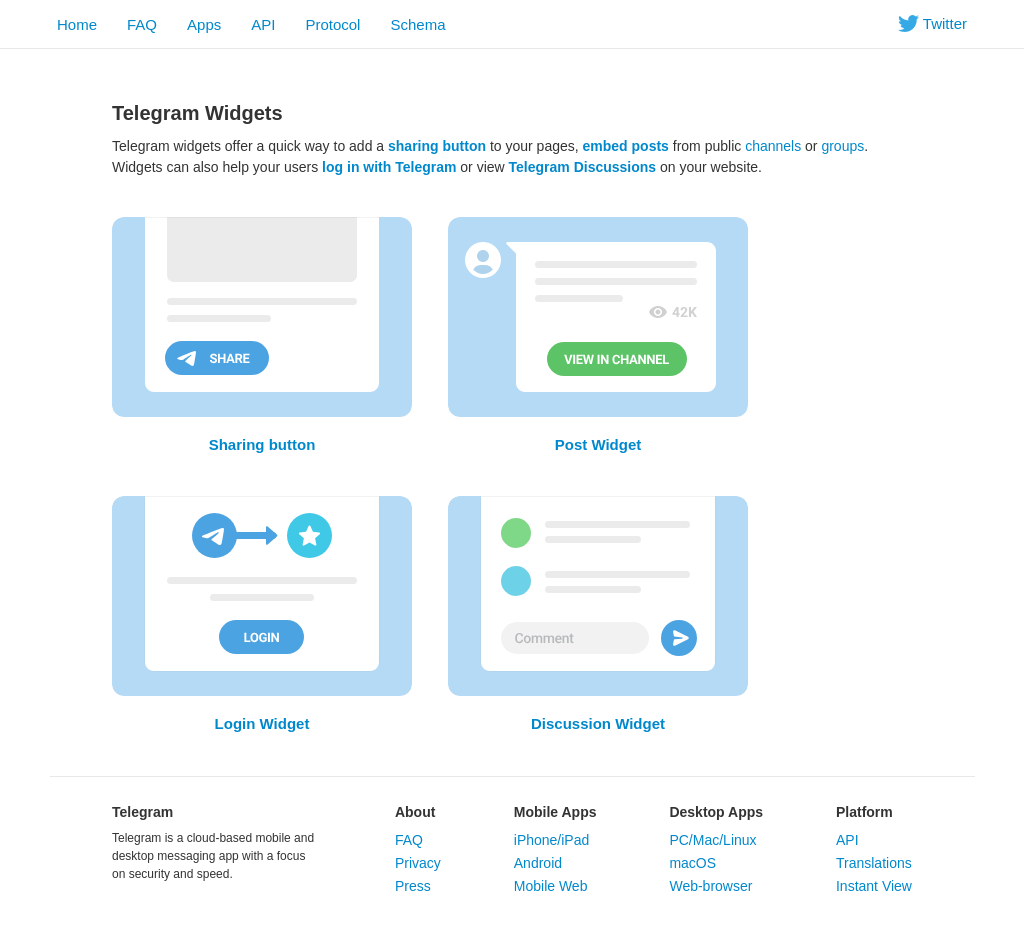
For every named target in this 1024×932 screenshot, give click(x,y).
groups (842, 146)
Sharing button (262, 444)
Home (77, 24)
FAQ (142, 24)
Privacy (418, 863)
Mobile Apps (555, 812)
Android (538, 863)
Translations (874, 863)
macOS (692, 863)
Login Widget (262, 723)
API (263, 24)
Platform (864, 812)
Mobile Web (551, 886)
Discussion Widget (598, 723)
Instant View (874, 886)
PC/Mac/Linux (712, 840)
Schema (417, 24)
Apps (204, 24)
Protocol (332, 24)
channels (773, 146)
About (415, 812)
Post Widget (598, 444)
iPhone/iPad (552, 840)
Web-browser (710, 886)
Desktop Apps (716, 812)
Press (413, 886)
